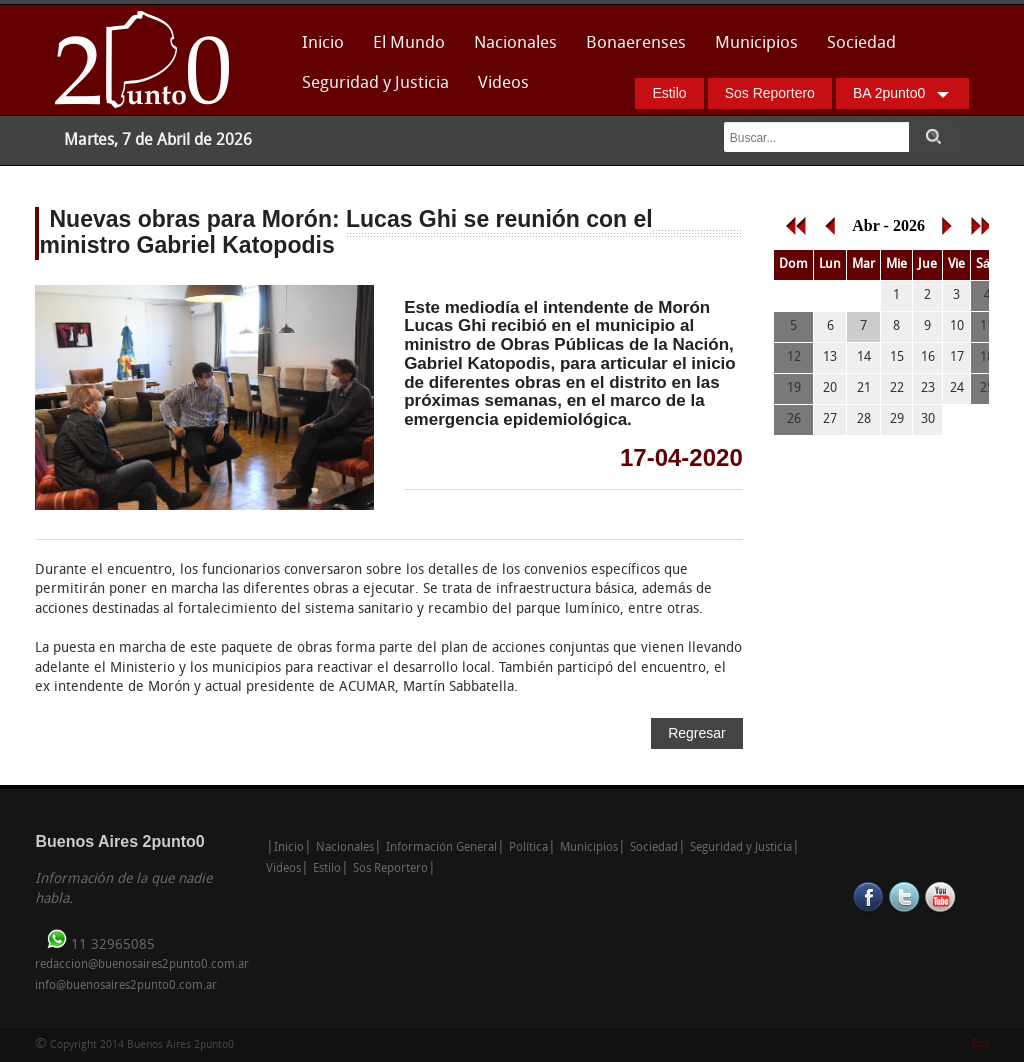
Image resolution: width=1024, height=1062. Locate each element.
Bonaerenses (630, 49)
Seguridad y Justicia (375, 83)
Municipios (756, 43)
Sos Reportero (770, 93)
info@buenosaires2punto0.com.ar (126, 986)
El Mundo (409, 43)
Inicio (323, 43)
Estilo (669, 93)
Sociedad (861, 43)
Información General (441, 848)
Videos (503, 83)
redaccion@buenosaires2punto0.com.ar (142, 965)
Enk (980, 1044)
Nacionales (515, 43)
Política (528, 848)
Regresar (697, 733)
